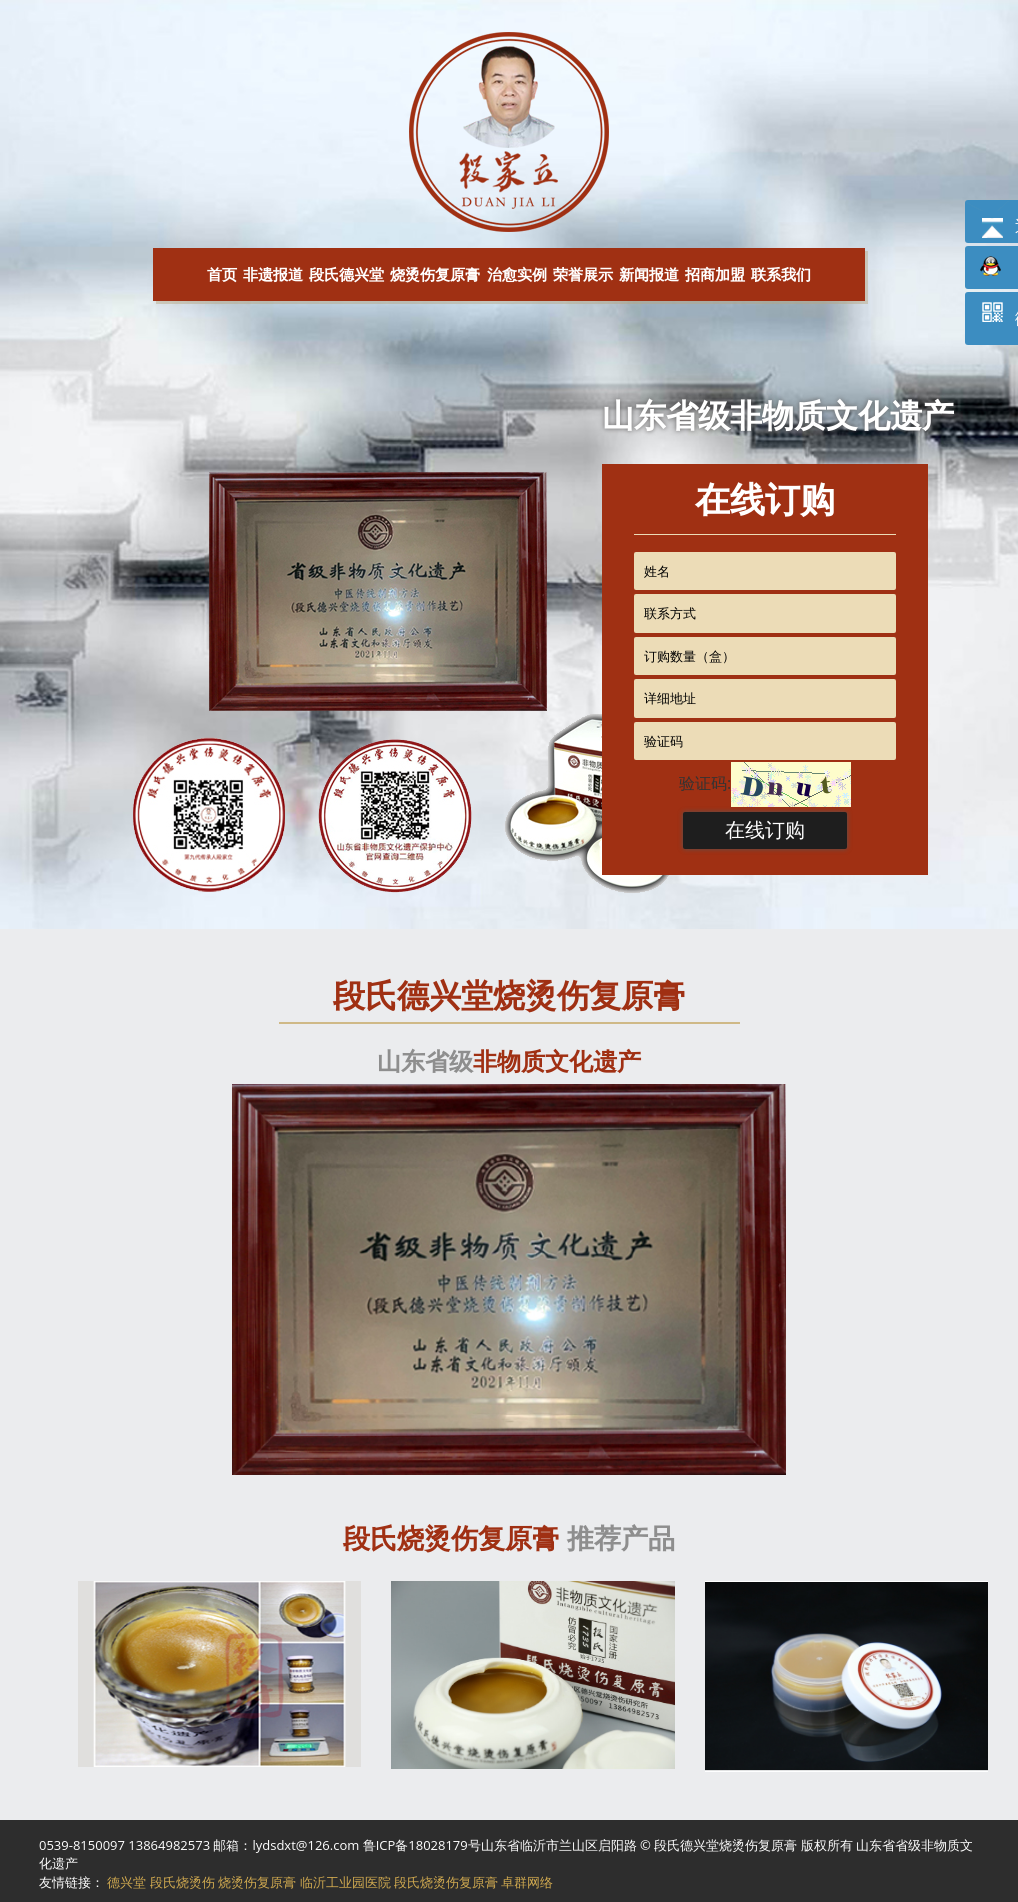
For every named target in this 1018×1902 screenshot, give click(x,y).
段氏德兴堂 (346, 274)
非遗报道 (273, 274)
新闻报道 (649, 274)
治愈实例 (517, 274)
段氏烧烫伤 (182, 1882)
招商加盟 (715, 274)
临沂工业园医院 (345, 1882)
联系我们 (781, 274)
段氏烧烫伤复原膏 (446, 1882)
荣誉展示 (583, 274)
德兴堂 (126, 1882)
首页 (222, 274)
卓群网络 (527, 1882)
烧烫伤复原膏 (435, 274)
